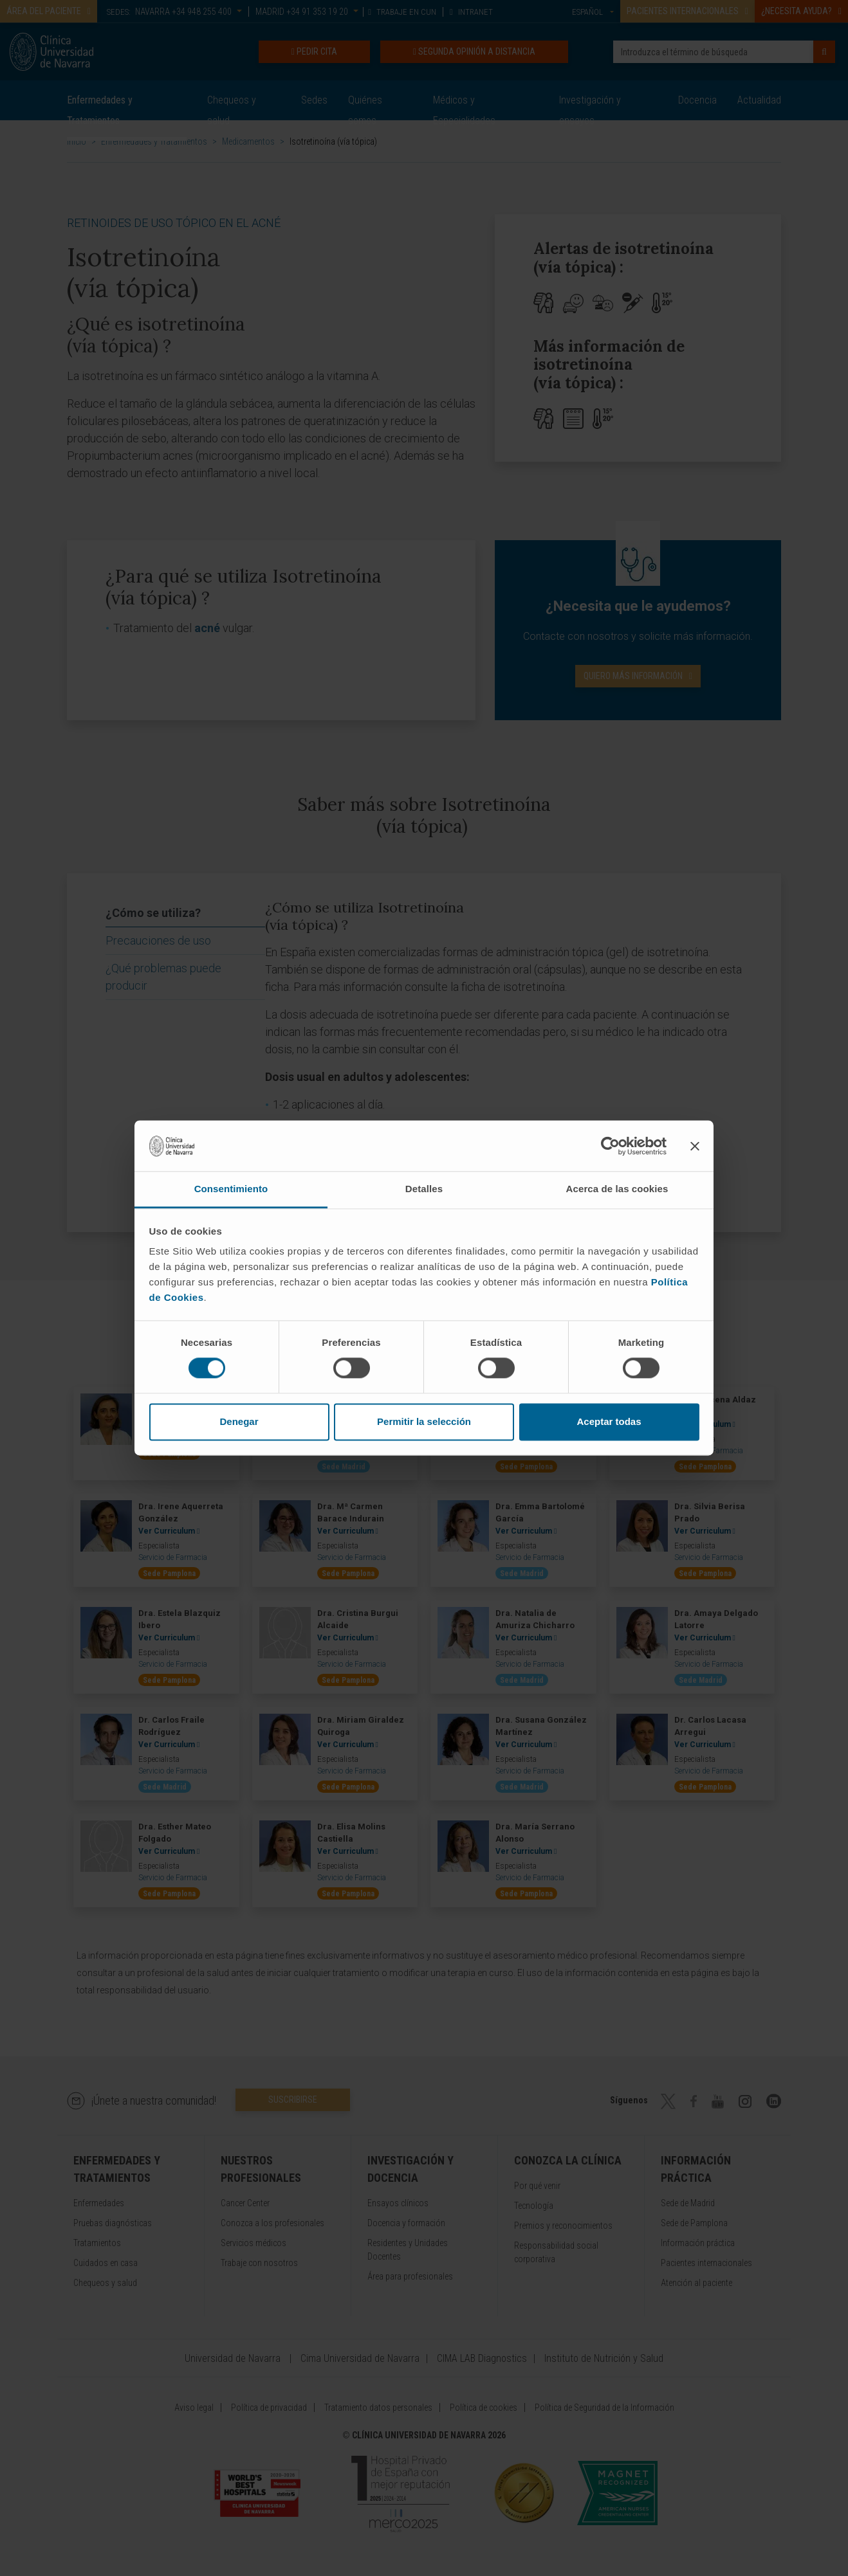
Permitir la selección (424, 1421)
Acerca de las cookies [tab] (617, 1188)
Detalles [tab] (424, 1188)
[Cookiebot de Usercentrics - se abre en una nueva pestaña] (610, 1146)
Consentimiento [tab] (231, 1188)
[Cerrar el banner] (694, 1145)
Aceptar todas (608, 1421)
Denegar (238, 1421)
